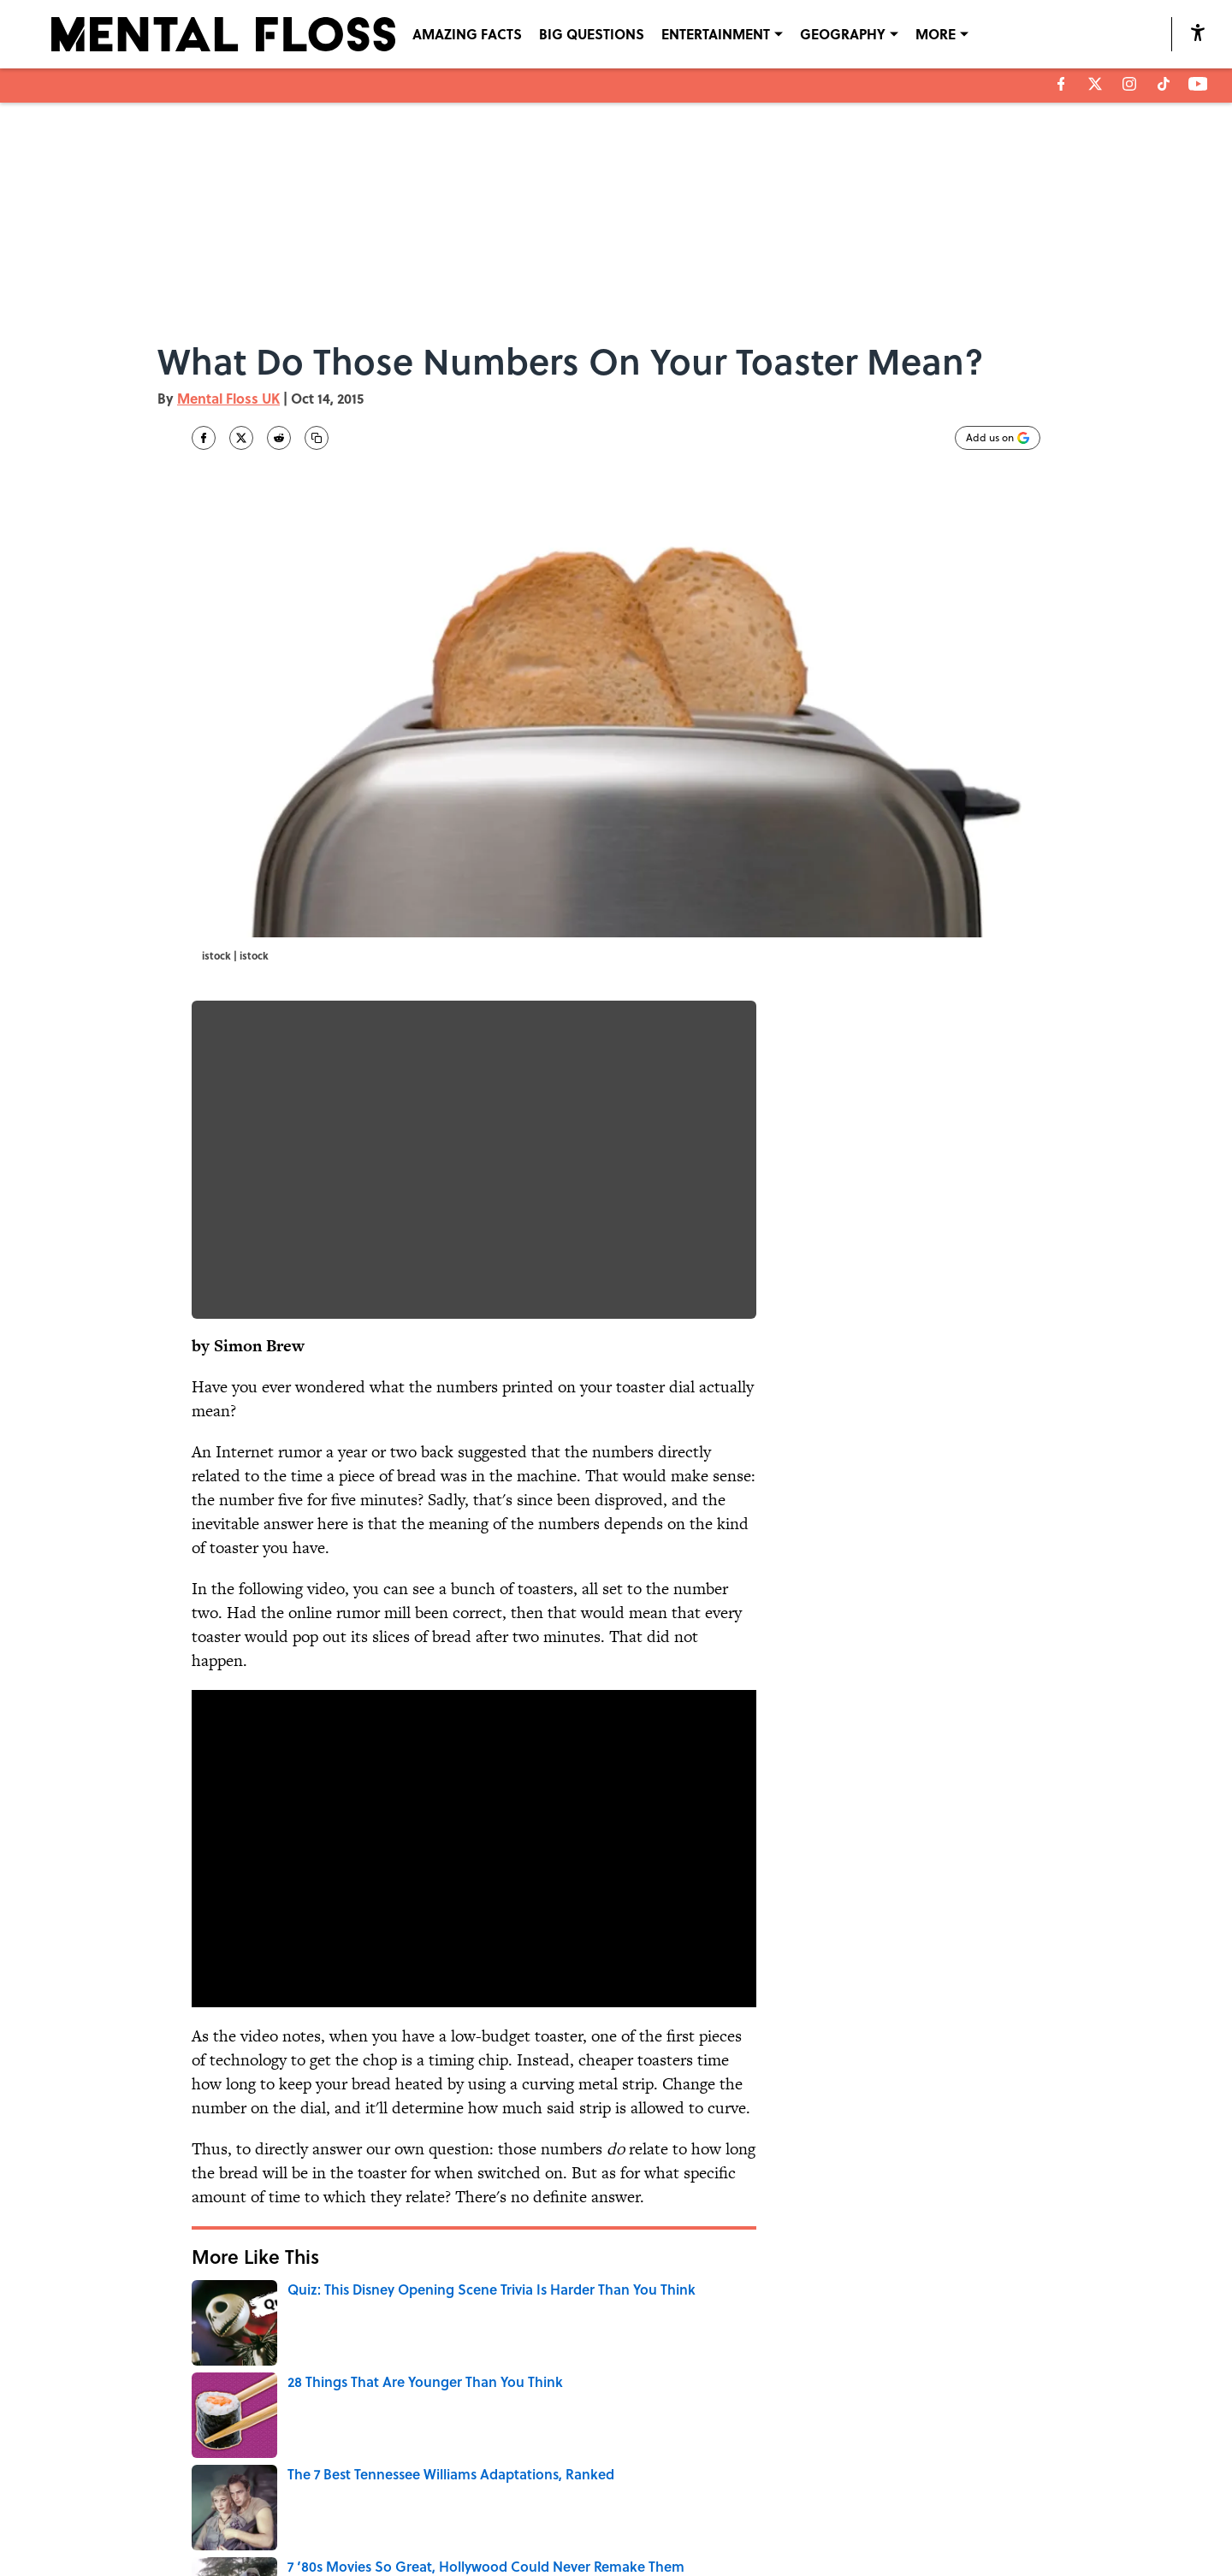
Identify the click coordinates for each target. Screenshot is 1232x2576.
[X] (1095, 84)
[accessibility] (1197, 32)
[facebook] (1061, 84)
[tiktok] (1164, 84)
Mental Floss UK (228, 398)
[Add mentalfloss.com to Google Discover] (997, 438)
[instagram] (1129, 84)
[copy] (317, 438)
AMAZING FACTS (467, 34)
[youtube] (1198, 84)
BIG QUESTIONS (591, 34)
